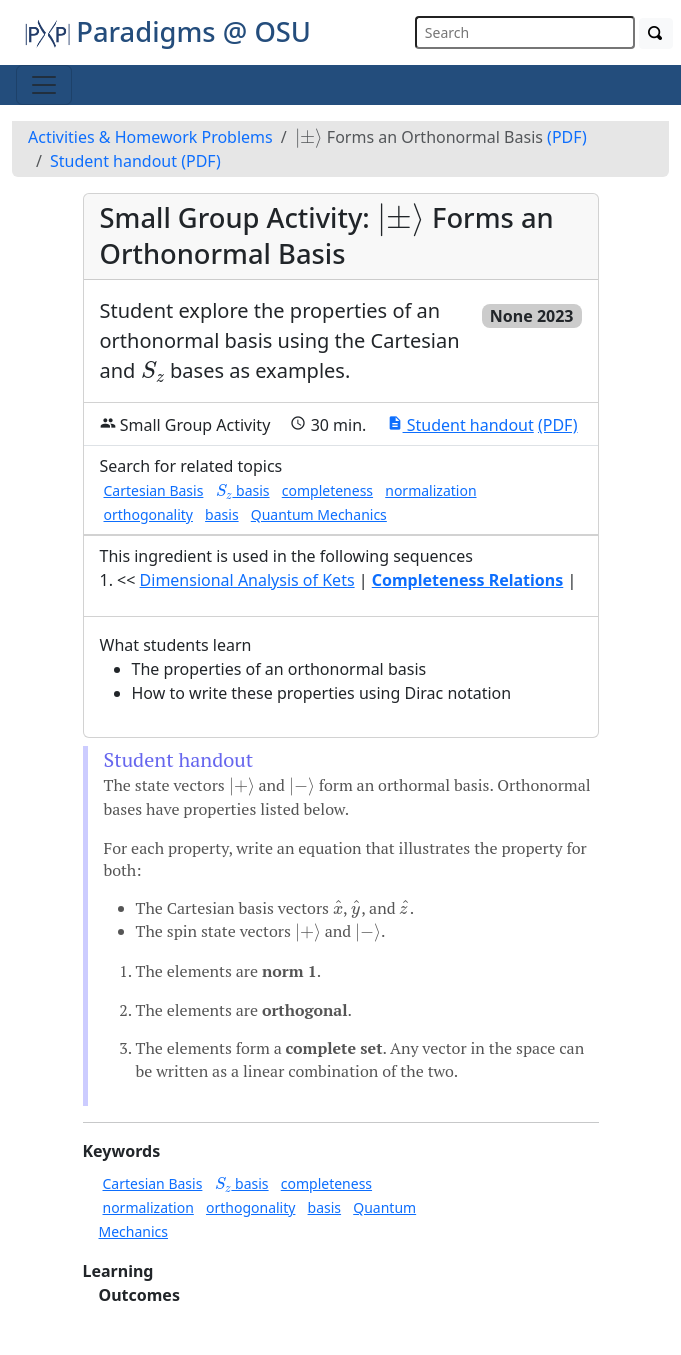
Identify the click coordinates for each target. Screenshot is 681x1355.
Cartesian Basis (154, 490)
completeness (327, 490)
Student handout (113, 161)
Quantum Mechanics (319, 514)
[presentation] (309, 138)
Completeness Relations (468, 580)
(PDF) (567, 137)
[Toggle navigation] (44, 85)
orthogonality (148, 514)
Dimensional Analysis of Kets (247, 580)
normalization (430, 490)
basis (243, 490)
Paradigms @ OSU (167, 31)
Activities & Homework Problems (150, 137)
